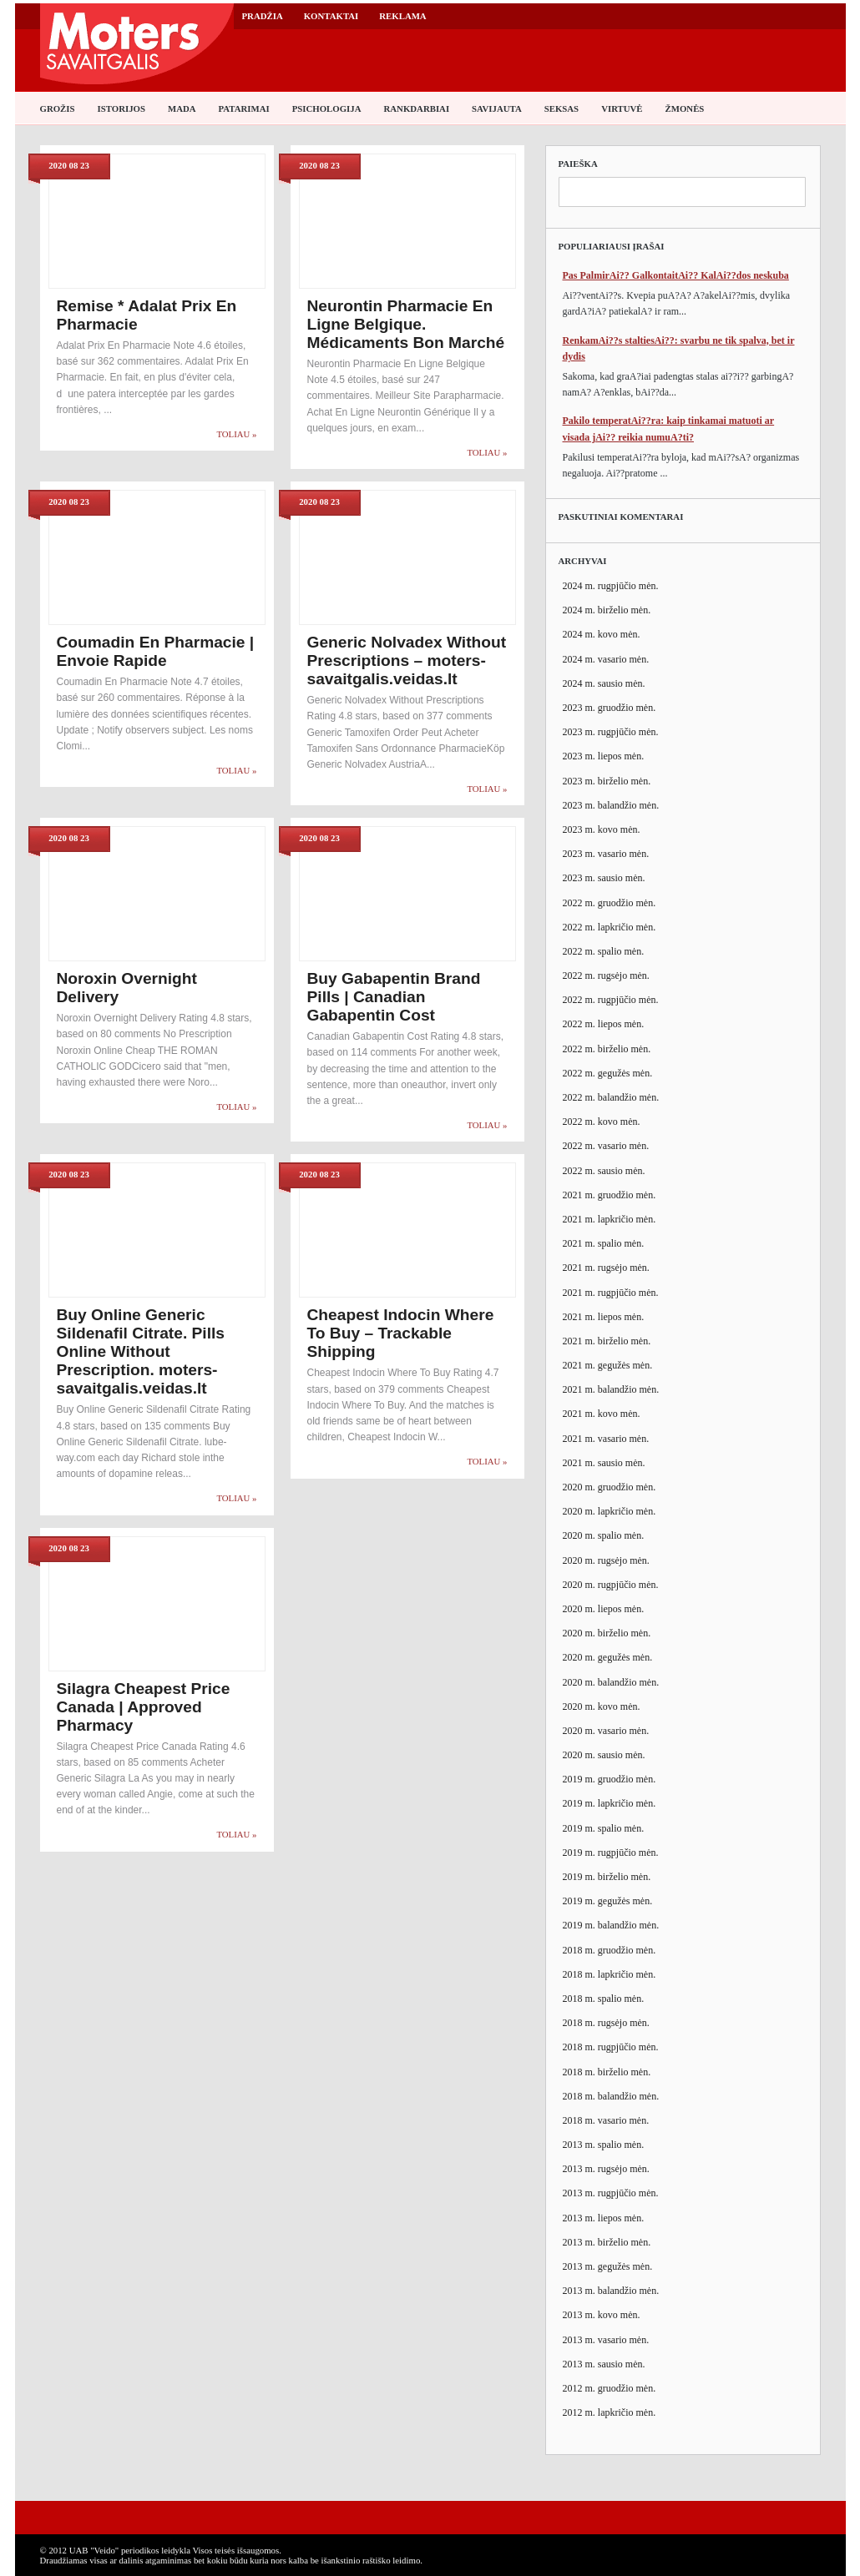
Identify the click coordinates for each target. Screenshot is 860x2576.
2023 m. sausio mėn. (604, 878)
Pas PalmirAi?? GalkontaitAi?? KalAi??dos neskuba (676, 275)
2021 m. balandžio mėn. (611, 1389)
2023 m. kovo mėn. (601, 829)
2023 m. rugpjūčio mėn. (611, 732)
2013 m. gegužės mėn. (608, 2266)
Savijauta (497, 108)
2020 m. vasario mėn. (606, 1731)
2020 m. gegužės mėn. (608, 1657)
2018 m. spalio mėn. (604, 1998)
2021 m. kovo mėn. (601, 1413)
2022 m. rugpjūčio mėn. (611, 1000)
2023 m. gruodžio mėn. (609, 707)
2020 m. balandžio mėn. (611, 1682)
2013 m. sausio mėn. (604, 2364)
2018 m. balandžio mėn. (611, 2096)
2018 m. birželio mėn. (607, 2072)
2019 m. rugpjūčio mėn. (611, 1852)
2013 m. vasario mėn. (606, 2340)
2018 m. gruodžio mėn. (609, 1950)
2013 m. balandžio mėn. (611, 2290)
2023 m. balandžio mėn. (611, 805)
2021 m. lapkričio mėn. (609, 1219)
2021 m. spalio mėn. (604, 1243)
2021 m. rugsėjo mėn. (606, 1267)
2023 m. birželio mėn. (607, 781)
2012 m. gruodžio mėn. (609, 2388)
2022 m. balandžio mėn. (611, 1097)
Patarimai (244, 108)
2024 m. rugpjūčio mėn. (611, 586)
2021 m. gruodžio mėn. (609, 1195)
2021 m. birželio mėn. (607, 1341)
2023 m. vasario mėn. (606, 854)
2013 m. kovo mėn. (601, 2315)
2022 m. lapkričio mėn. (609, 927)
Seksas (561, 108)
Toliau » (236, 434)
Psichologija (327, 108)
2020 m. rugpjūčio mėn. (611, 1584)
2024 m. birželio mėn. (607, 610)
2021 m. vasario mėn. (606, 1438)
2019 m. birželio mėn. (607, 1877)
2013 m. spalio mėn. (604, 2144)
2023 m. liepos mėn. (604, 756)
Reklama (402, 16)
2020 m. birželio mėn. (607, 1633)
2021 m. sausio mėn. (604, 1463)
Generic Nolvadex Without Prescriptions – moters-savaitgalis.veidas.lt (407, 660)
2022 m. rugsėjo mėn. (606, 975)
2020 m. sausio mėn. (604, 1755)
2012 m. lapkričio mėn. (609, 2412)
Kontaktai (331, 16)
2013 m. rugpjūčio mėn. (611, 2193)
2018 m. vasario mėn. (606, 2120)
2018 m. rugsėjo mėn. (606, 2023)
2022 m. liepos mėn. (604, 1024)
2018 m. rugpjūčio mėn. (611, 2047)
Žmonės (685, 108)
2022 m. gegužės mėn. (608, 1073)
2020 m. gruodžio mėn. (609, 1487)
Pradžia (262, 16)
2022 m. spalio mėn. (604, 951)
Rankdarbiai (417, 108)
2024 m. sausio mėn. (604, 683)
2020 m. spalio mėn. (604, 1535)
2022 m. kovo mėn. (601, 1121)
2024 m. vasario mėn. (606, 659)
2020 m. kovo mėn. (601, 1706)
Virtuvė (621, 108)
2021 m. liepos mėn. (604, 1317)
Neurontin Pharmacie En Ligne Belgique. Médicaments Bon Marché (406, 324)
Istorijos (121, 108)
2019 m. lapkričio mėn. (609, 1803)
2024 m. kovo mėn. (601, 634)
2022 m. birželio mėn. (607, 1049)
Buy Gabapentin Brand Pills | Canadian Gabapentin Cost (394, 997)
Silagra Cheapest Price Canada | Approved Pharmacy (143, 1707)
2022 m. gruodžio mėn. (609, 903)
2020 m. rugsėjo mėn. (606, 1560)
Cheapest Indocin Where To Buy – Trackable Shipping (400, 1333)
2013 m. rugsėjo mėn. (606, 2169)
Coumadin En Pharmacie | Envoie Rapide (156, 651)
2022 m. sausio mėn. (604, 1171)
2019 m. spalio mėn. (604, 1828)
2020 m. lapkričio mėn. (609, 1511)
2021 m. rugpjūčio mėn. (611, 1292)
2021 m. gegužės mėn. (608, 1365)
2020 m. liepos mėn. (604, 1609)
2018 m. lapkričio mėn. (609, 1974)
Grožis (57, 108)
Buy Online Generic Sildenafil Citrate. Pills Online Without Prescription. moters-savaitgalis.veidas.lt (141, 1351)
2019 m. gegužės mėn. (608, 1901)
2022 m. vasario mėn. (606, 1146)
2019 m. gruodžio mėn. (609, 1779)
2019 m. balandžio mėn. (611, 1925)
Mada (182, 108)
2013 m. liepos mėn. (604, 2218)
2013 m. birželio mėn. (607, 2242)
